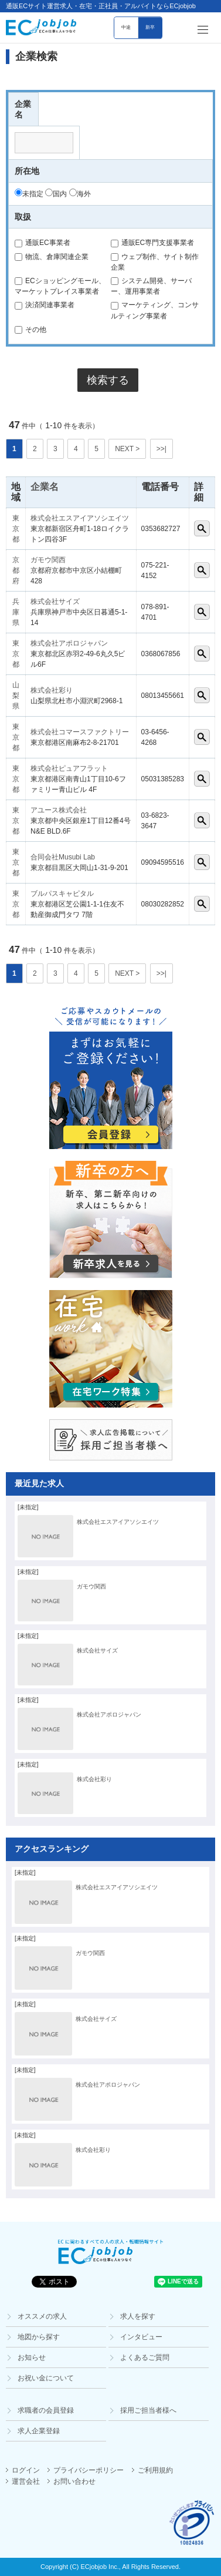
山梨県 (15, 695)
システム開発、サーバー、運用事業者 (151, 286)
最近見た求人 (39, 1483)
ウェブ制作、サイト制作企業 (155, 262)
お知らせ (32, 2357)
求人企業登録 (39, 2431)
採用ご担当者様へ (148, 2410)
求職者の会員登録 (46, 2410)
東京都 (15, 528)
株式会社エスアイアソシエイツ (79, 518)
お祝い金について (46, 2378)
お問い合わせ (74, 2481)
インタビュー (141, 2337)
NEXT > (127, 449)
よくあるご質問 (144, 2357)
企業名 (44, 487)
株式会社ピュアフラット (69, 768)
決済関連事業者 (44, 305)
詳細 (202, 528)
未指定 (29, 194)
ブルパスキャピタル (62, 893)
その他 (30, 329)
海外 (80, 194)
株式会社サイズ (55, 601)
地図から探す (39, 2337)
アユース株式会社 (58, 810)
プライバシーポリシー (88, 2470)
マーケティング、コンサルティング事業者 (155, 310)
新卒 (150, 27)
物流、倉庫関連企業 (52, 257)
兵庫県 (15, 612)
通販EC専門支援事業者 (153, 243)
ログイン (26, 2470)
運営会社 (26, 2481)
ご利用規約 (155, 2470)
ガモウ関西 (48, 560)
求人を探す (137, 2316)
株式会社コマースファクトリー (79, 732)
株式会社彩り (51, 690)
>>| (161, 449)
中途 (126, 27)
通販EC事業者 (42, 243)
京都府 (15, 570)
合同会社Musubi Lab (62, 857)
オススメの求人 (42, 2316)
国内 (56, 194)
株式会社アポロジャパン (69, 643)
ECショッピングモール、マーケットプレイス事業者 (60, 286)
